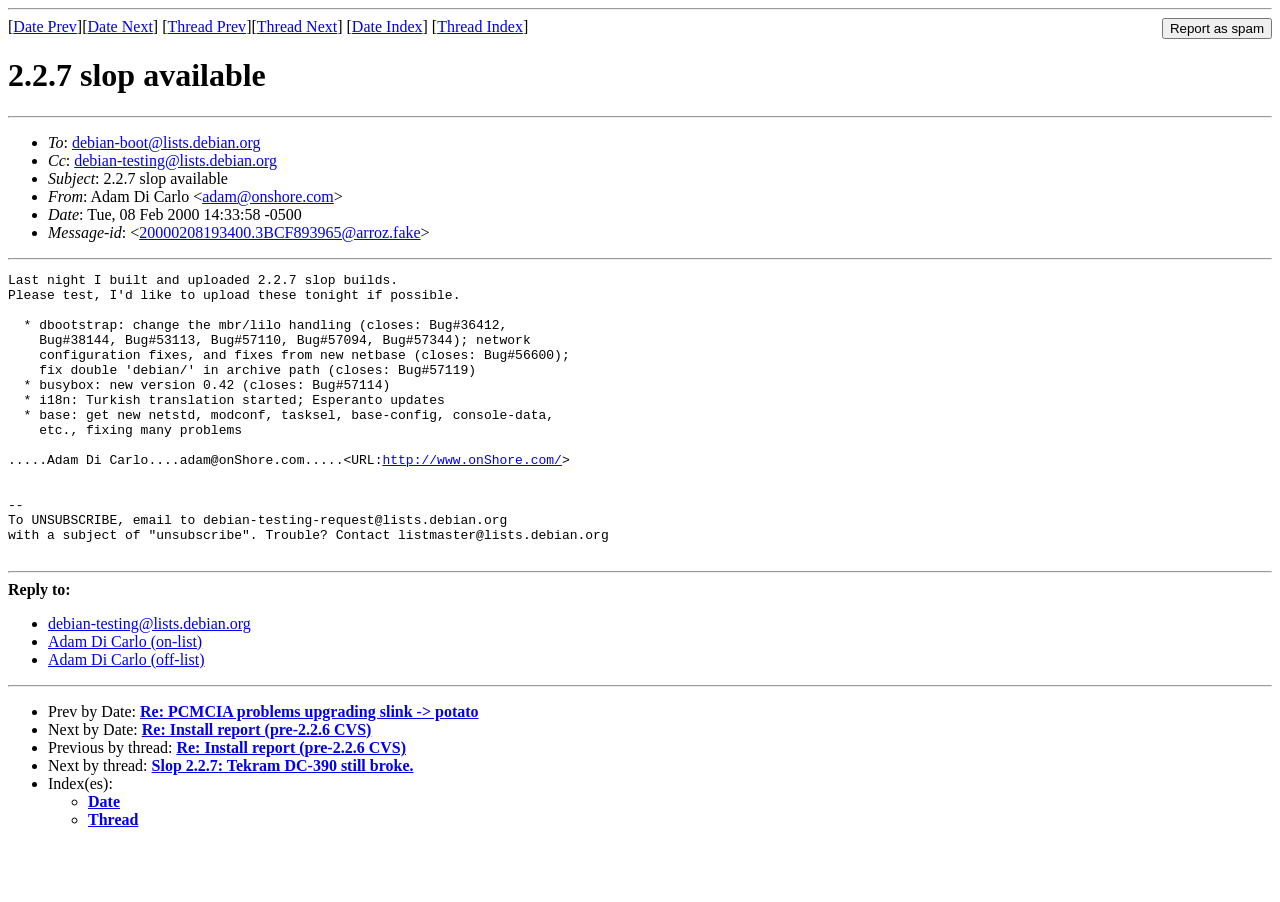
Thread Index (480, 26)
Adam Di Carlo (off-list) (126, 716)
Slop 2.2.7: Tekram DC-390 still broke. (283, 822)
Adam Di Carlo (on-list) (125, 698)
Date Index (387, 26)
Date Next (120, 26)
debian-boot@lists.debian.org (166, 142)
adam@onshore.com (268, 196)
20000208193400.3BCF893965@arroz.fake (279, 232)
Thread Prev (206, 26)
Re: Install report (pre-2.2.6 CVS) (257, 786)
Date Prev (45, 26)
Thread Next (297, 26)
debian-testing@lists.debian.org (175, 160)
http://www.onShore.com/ (471, 498)
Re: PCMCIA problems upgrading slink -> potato (309, 768)
